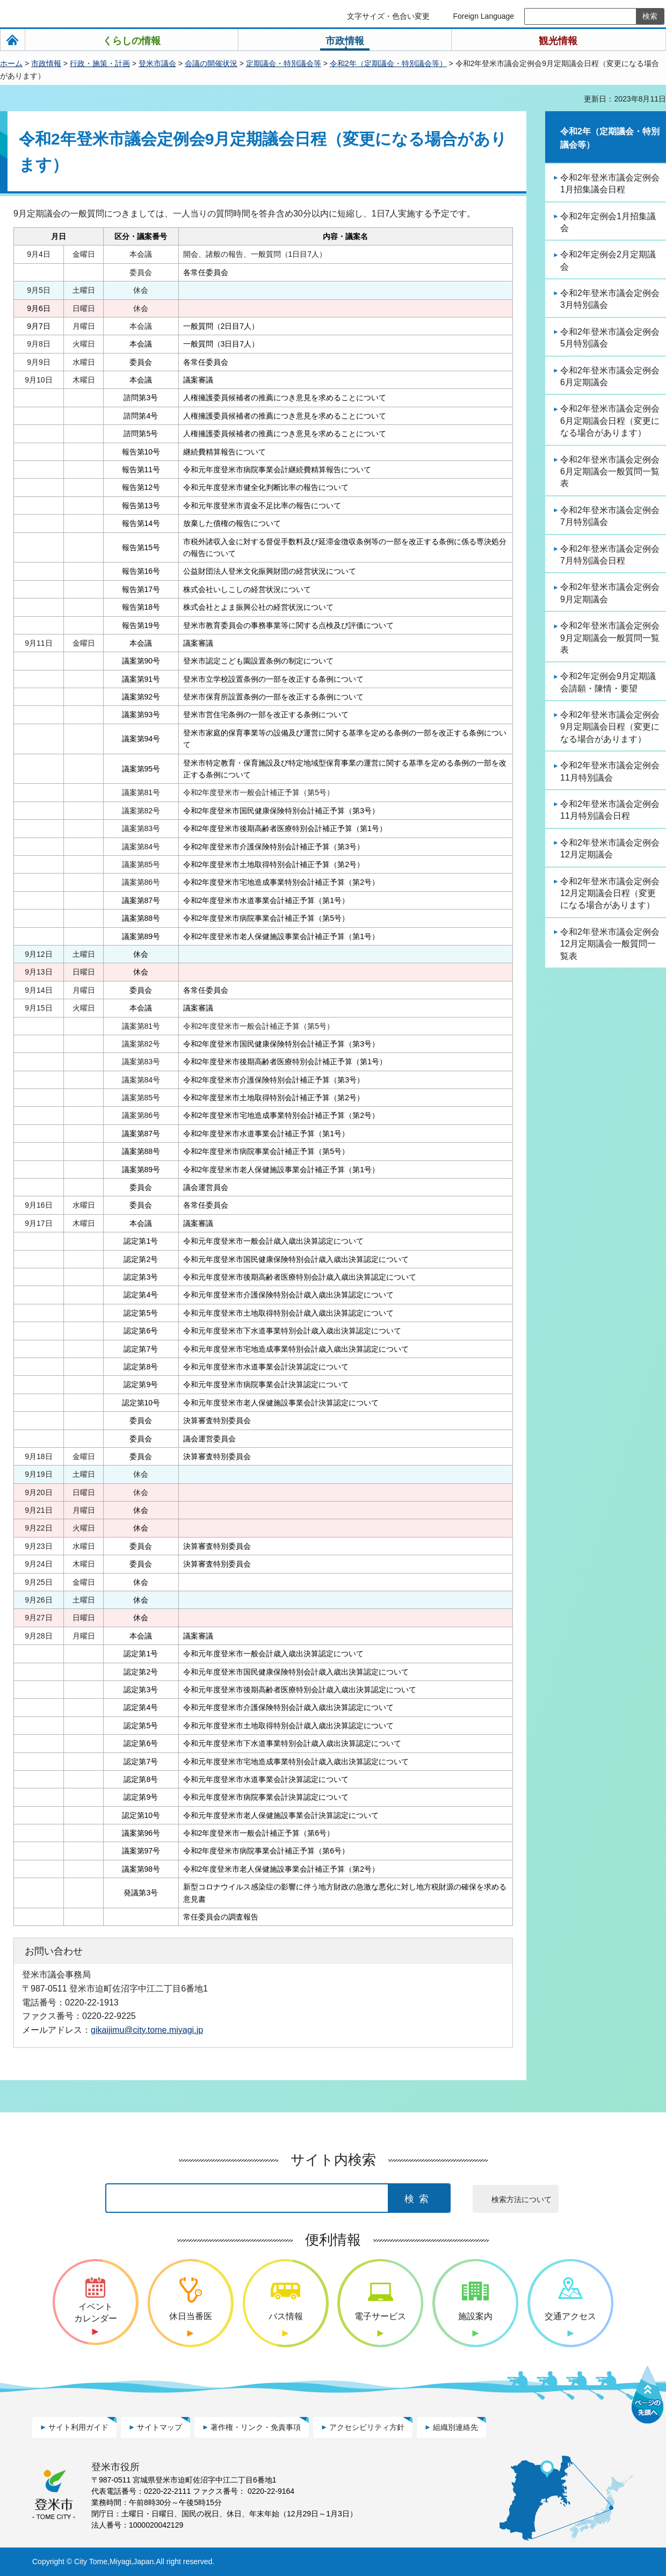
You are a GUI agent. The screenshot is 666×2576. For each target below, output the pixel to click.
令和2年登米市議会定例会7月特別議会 (610, 516)
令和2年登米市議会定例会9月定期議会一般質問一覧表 (610, 637)
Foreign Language (483, 16)
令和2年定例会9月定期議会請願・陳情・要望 (608, 682)
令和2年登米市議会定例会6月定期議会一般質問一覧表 (610, 471)
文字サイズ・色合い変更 (388, 16)
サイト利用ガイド (78, 2427)
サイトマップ (159, 2427)
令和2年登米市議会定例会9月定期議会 (610, 592)
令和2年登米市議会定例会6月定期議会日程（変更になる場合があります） (610, 420)
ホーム (11, 63)
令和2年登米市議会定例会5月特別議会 (610, 337)
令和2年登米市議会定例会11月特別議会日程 (610, 809)
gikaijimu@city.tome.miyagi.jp (147, 2029)
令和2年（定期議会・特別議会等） (388, 63)
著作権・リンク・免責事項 (256, 2427)
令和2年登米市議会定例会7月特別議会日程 (610, 554)
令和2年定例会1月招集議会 (608, 222)
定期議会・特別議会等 (283, 63)
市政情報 (46, 63)
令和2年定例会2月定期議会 (608, 260)
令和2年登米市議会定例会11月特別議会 (610, 771)
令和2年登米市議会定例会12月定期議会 (610, 848)
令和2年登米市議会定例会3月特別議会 (610, 298)
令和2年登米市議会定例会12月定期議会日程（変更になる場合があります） (610, 893)
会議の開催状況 (211, 63)
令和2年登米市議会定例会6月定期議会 (610, 376)
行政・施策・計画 (100, 63)
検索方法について (521, 2199)
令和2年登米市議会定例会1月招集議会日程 (610, 183)
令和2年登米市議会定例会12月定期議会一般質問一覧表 (610, 944)
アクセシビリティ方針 (366, 2427)
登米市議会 (157, 63)
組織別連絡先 (455, 2427)
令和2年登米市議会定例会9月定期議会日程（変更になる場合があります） (610, 727)
